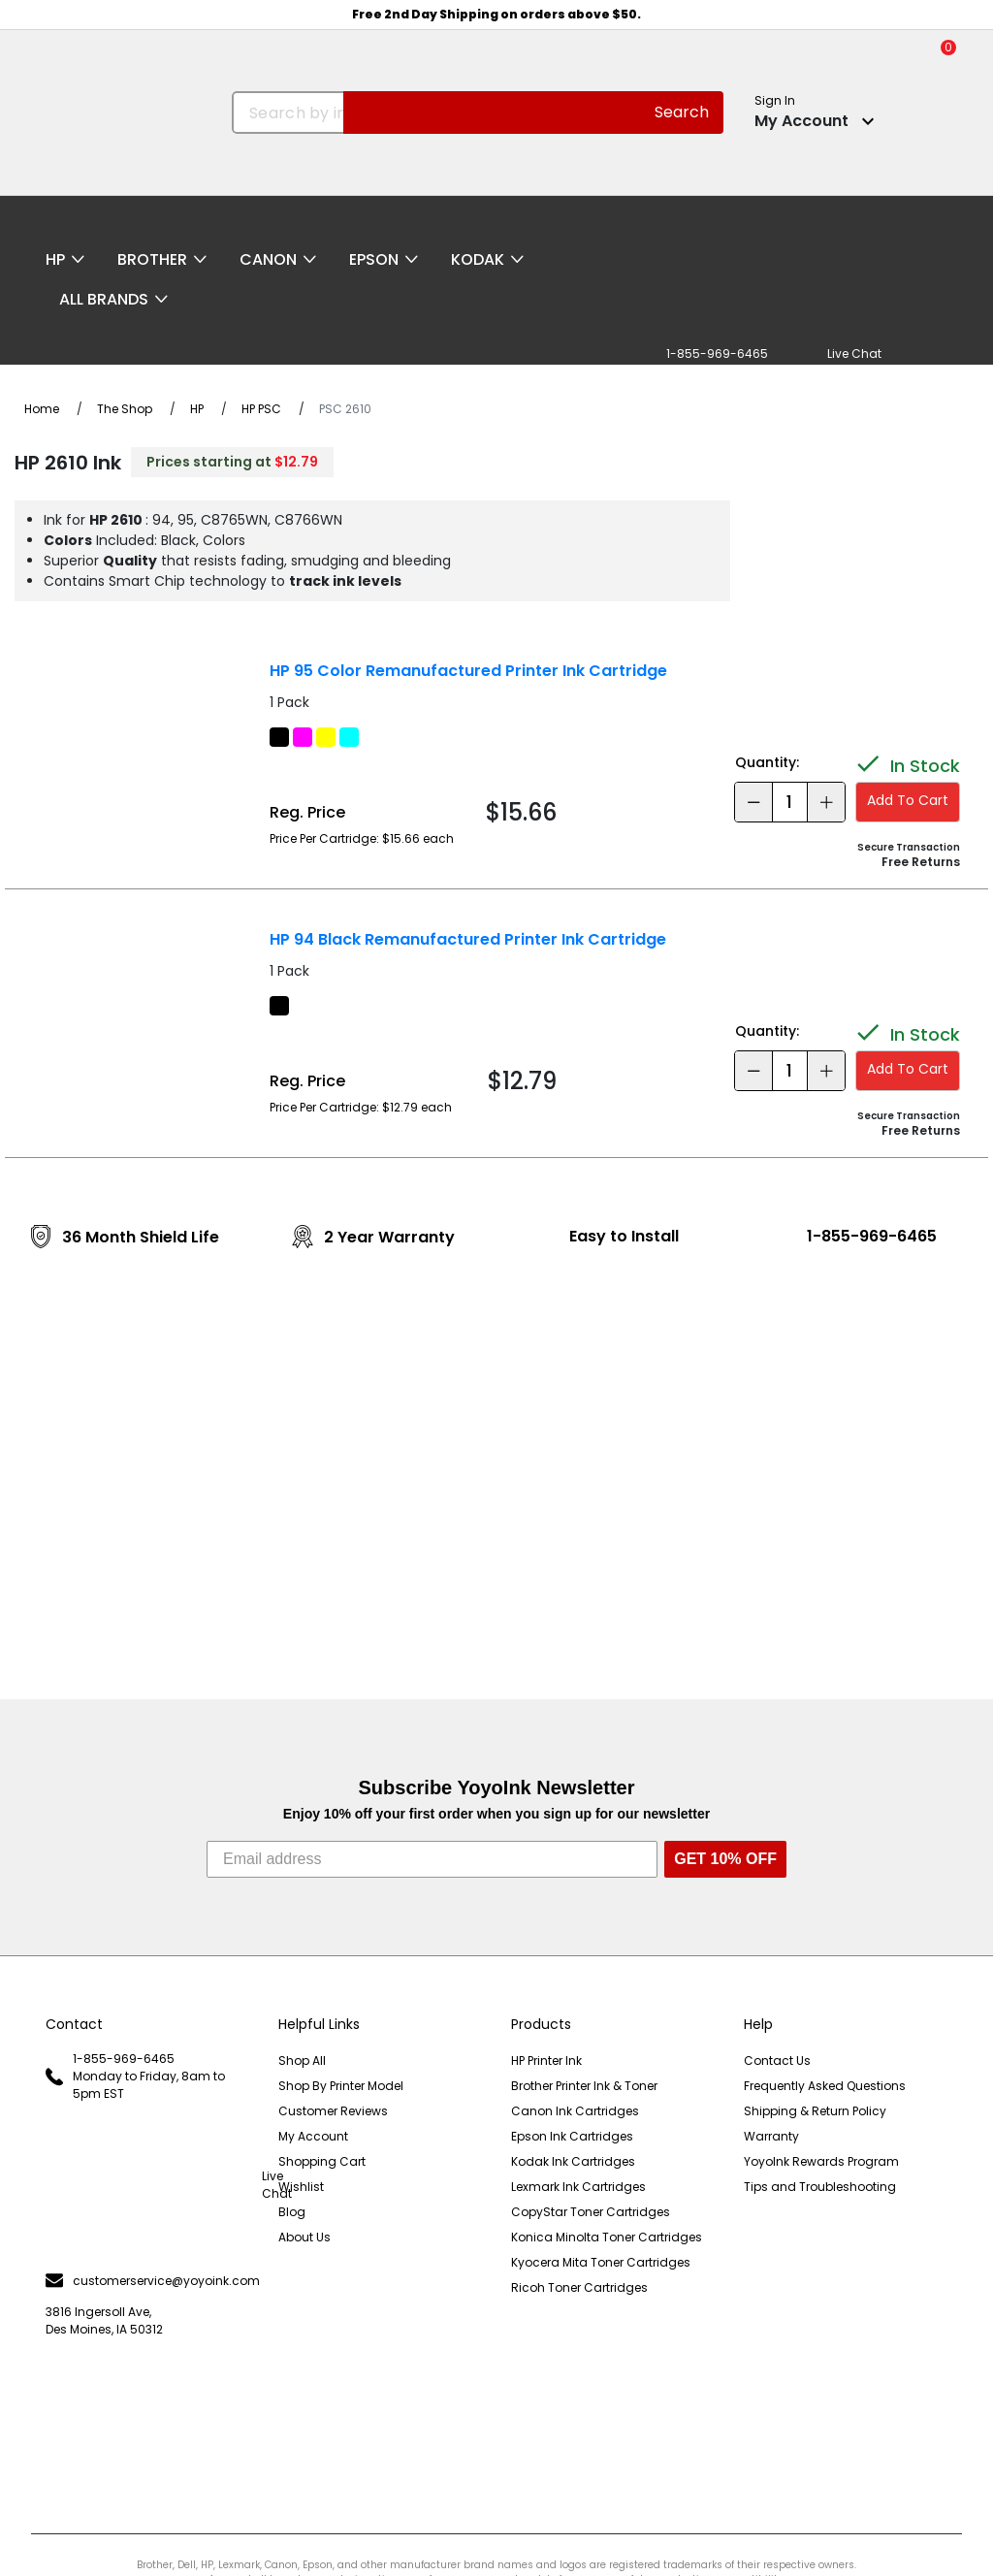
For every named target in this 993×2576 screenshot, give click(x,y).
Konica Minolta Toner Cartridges (606, 2237)
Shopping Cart (322, 2161)
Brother (152, 259)
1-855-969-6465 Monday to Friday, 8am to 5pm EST (135, 2076)
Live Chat (147, 2185)
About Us (304, 2237)
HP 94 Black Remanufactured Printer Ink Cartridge (468, 939)
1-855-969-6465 (872, 1236)
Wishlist (301, 2186)
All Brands (103, 299)
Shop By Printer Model (340, 2085)
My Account (313, 2136)
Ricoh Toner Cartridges (579, 2287)
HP (55, 259)
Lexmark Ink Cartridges (578, 2186)
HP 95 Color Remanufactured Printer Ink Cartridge (468, 671)
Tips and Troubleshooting (820, 2186)
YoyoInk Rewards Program (821, 2161)
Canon (268, 259)
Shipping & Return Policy (815, 2111)
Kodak (477, 259)
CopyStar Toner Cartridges (590, 2212)
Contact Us (777, 2060)
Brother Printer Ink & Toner (584, 2085)
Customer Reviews (333, 2111)
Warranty (771, 2136)
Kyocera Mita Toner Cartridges (600, 2262)
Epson (374, 259)
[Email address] (432, 1859)
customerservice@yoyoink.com (147, 2281)
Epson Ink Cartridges (572, 2136)
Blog (291, 2212)
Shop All (302, 2060)
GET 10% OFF (725, 1859)
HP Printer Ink (546, 2060)
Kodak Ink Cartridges (573, 2161)
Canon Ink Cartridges (575, 2111)
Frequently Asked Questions (825, 2085)
